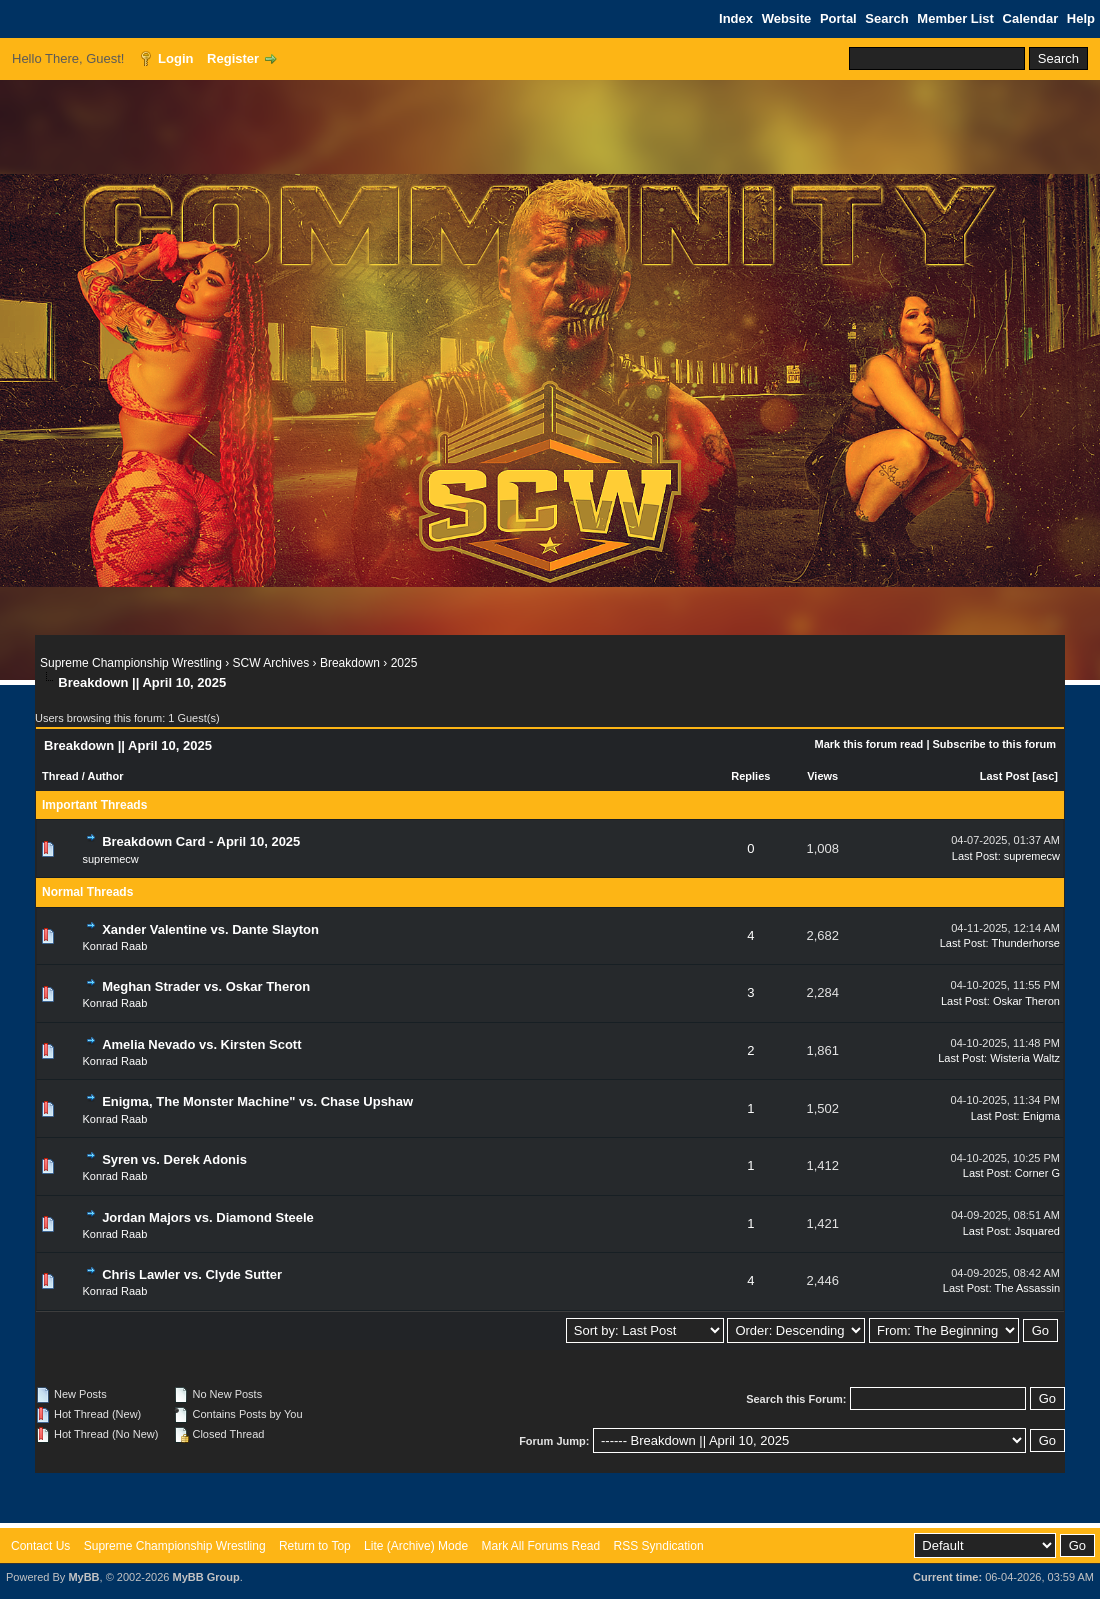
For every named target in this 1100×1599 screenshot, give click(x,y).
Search (886, 18)
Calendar (1031, 18)
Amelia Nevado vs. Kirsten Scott (201, 1044)
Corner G (1037, 1173)
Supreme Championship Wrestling (131, 663)
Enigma (1041, 1116)
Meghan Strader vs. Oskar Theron (206, 986)
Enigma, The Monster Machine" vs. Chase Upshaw (257, 1101)
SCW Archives (271, 663)
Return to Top (315, 1546)
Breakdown (350, 663)
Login (175, 58)
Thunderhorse (1026, 943)
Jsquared (1037, 1231)
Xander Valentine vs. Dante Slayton (210, 929)
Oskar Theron (1026, 1001)
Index (736, 18)
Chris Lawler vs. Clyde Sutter (192, 1274)
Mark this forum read (869, 744)
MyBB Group (205, 1577)
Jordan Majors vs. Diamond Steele (208, 1217)
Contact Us (40, 1546)
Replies (750, 776)
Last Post (1005, 776)
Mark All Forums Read (540, 1546)
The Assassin (1027, 1288)
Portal (838, 18)
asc (1045, 776)
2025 (404, 663)
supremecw (111, 859)
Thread (60, 776)
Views (822, 776)
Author (105, 776)
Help (1081, 18)
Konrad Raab (115, 946)
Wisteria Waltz (1025, 1058)
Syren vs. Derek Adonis (174, 1159)
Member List (955, 18)
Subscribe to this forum (994, 744)
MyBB (83, 1577)
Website (787, 18)
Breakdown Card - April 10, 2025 (201, 841)
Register (233, 58)
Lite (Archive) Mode (416, 1546)
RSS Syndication (659, 1546)
